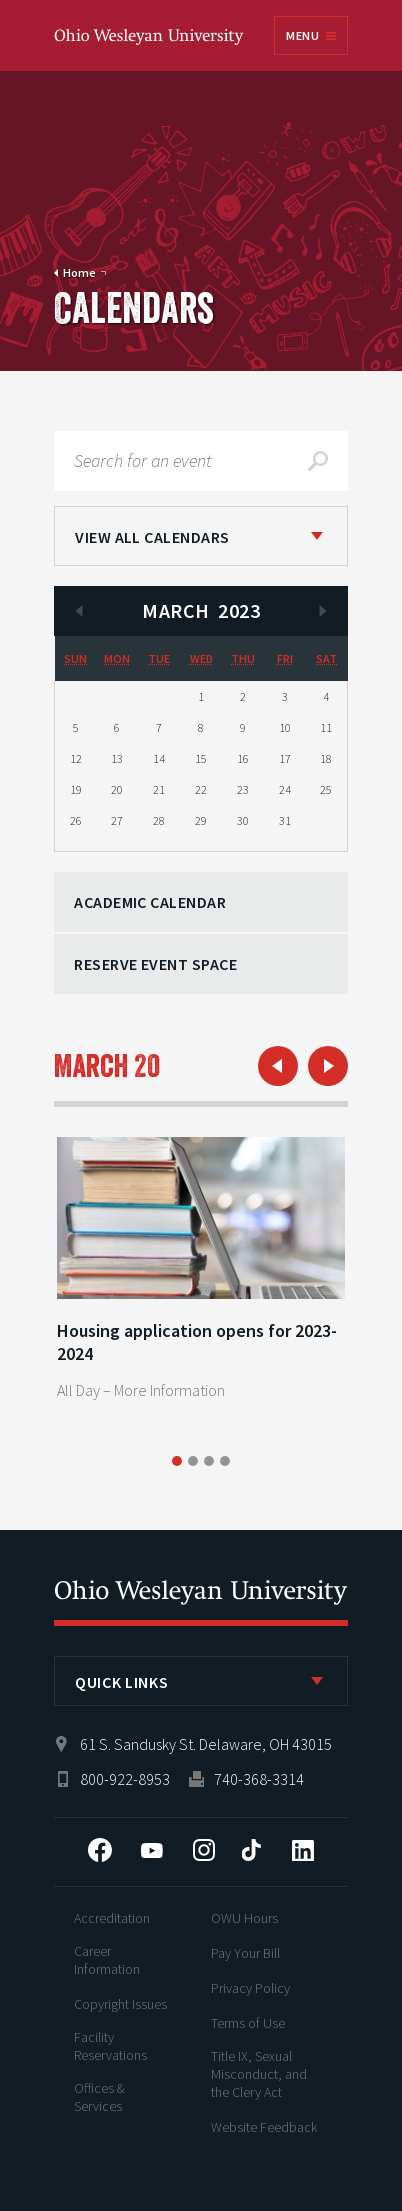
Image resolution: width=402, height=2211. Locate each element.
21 (159, 789)
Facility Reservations (110, 2046)
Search (318, 461)
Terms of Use (248, 2023)
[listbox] (201, 536)
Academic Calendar (150, 902)
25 (326, 789)
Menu (302, 35)
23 (243, 789)
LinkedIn (303, 1850)
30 (243, 820)
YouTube (152, 1850)
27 (117, 820)
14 (159, 758)
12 (76, 758)
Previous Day (278, 1066)
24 (285, 789)
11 (326, 727)
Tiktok (251, 1850)
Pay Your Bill (245, 1953)
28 (159, 820)
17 (285, 758)
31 (285, 820)
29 (201, 820)
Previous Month (79, 611)
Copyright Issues (120, 2004)
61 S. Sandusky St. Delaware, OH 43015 (206, 1744)
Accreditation (112, 1918)
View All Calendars (152, 537)
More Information (169, 1390)
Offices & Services (99, 2097)
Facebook (100, 1850)
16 (243, 758)
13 (117, 758)
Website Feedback (264, 2127)
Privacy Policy (250, 1988)
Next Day (328, 1066)
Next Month (323, 611)
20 (117, 789)
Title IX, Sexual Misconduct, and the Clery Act (259, 2074)
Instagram (204, 1850)
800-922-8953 (125, 1779)
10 (285, 727)
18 (326, 758)
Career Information (107, 1960)
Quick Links (121, 1682)
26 (76, 820)
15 (201, 758)
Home (79, 272)
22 (201, 789)
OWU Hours (244, 1918)
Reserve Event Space (155, 964)
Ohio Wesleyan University (150, 37)
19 (76, 789)
